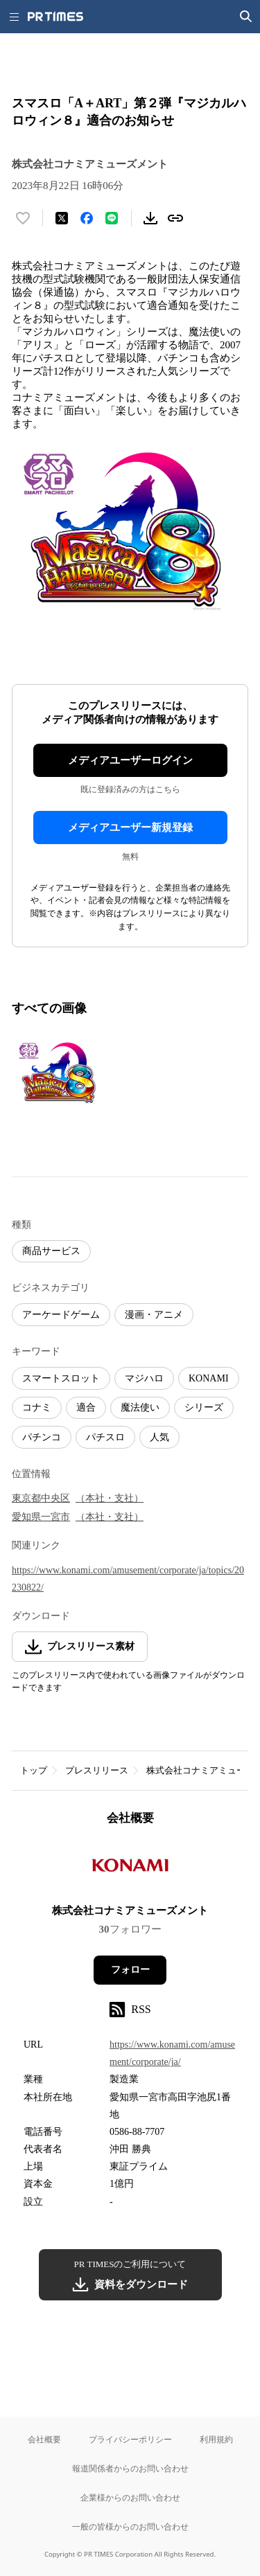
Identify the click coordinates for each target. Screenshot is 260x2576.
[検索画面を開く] (246, 16)
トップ (33, 1770)
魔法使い (140, 1407)
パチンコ (41, 1437)
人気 (159, 1437)
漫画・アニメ (154, 1314)
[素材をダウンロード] (150, 218)
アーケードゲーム (61, 1314)
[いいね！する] (23, 218)
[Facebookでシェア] (87, 218)
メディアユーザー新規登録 (130, 827)
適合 (86, 1407)
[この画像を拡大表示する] (60, 1071)
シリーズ (203, 1407)
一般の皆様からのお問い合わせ (130, 2526)
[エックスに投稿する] (62, 218)
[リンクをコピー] (175, 218)
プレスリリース (96, 1770)
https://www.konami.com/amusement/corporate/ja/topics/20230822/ (128, 1579)
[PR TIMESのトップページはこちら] (55, 16)
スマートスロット (61, 1378)
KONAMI (209, 1378)
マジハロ (144, 1378)
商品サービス (51, 1251)
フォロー (130, 1970)
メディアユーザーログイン (130, 760)
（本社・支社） (110, 1498)
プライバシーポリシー (130, 2439)
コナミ (36, 1407)
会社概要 (44, 2439)
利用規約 (216, 2439)
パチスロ (105, 1437)
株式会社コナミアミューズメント (130, 1910)
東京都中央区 (41, 1498)
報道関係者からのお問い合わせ (130, 2468)
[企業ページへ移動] (130, 1869)
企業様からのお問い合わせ (130, 2497)
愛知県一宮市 (41, 1517)
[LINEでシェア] (112, 218)
